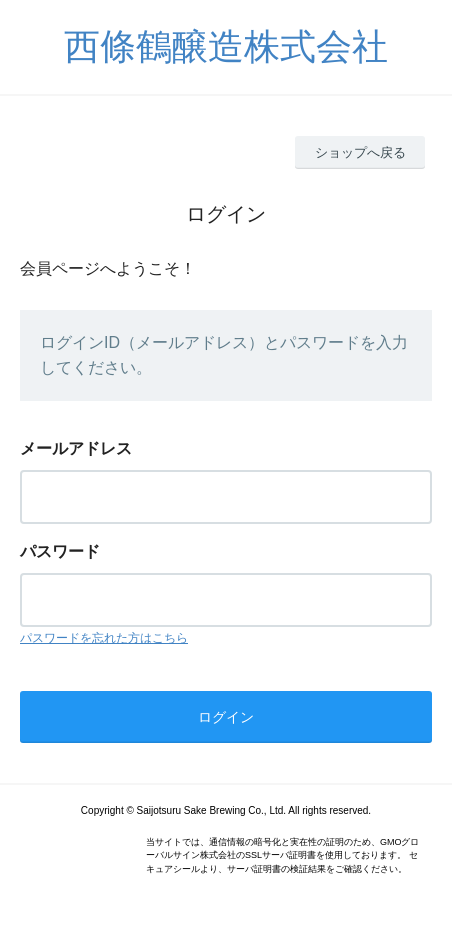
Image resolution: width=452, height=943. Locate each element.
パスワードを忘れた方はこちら (104, 638)
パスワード (60, 551)
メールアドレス (76, 448)
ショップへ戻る (360, 152)
